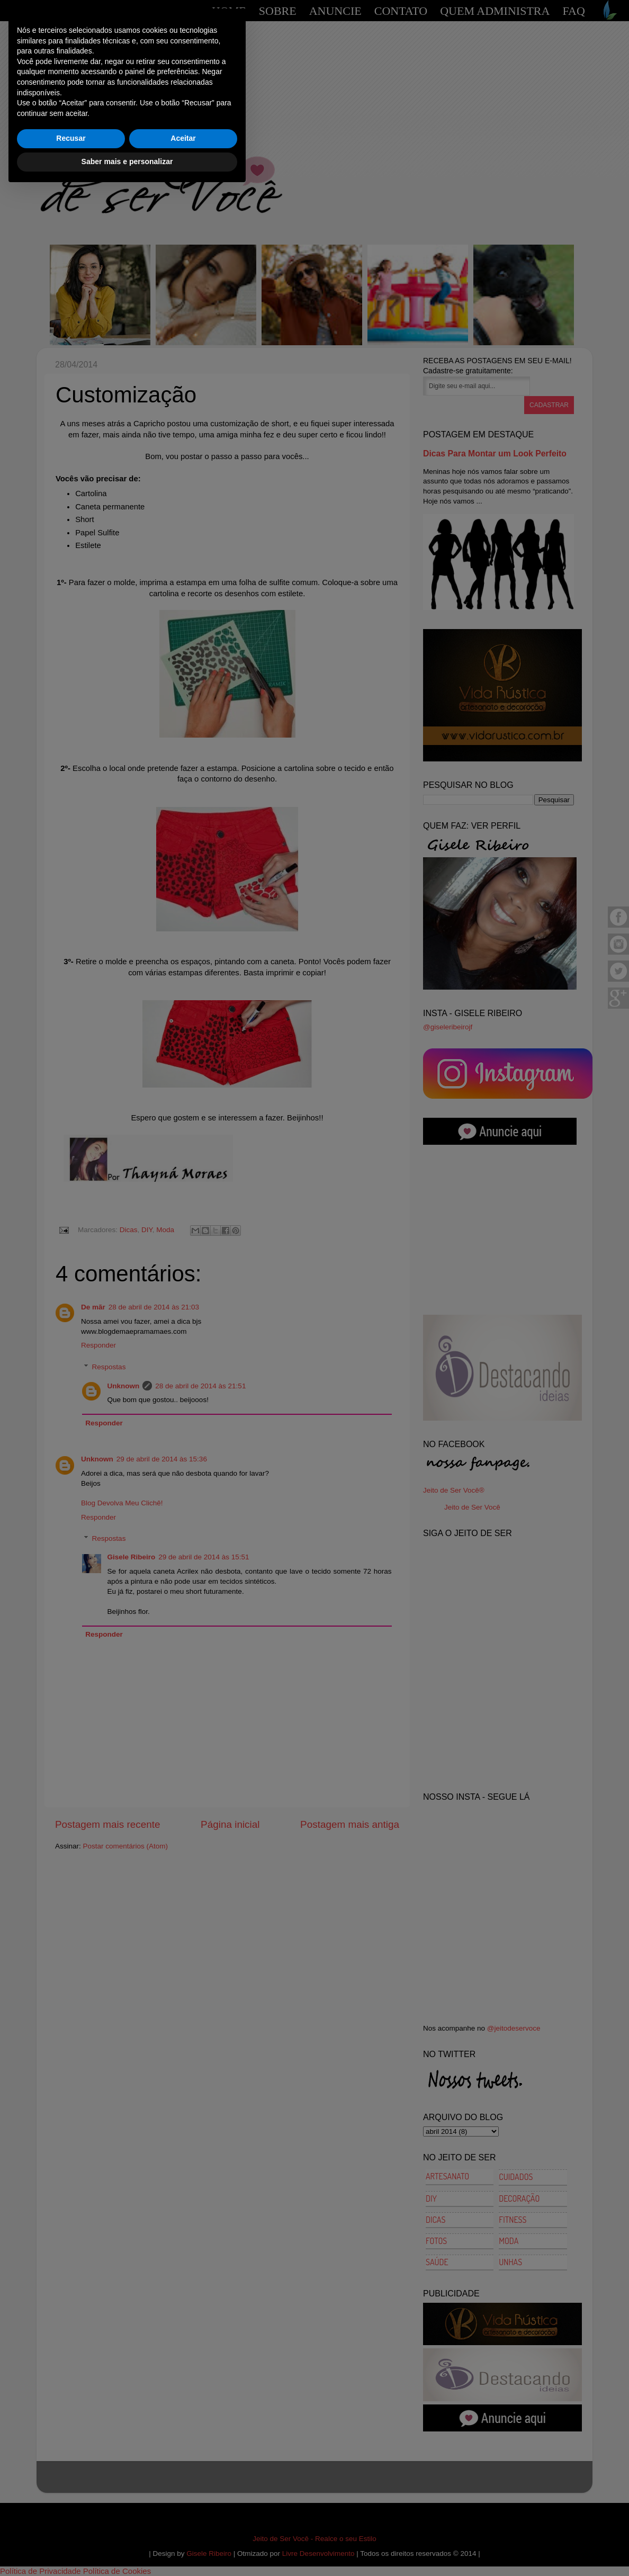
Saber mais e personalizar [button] (127, 2547)
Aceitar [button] (182, 2524)
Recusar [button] (70, 2524)
